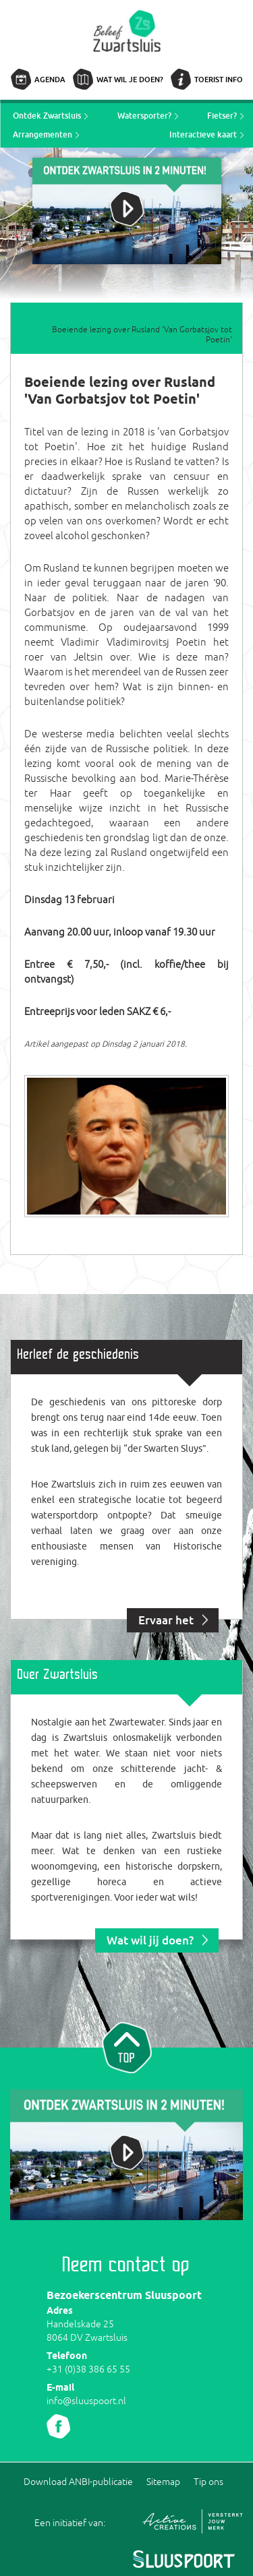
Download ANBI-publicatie (78, 2481)
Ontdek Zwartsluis (47, 116)
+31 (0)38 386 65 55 (88, 2369)
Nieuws (218, 319)
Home (183, 319)
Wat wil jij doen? (150, 1940)
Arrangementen (42, 134)
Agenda (49, 79)
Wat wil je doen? (129, 79)
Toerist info (218, 79)
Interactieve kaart (203, 134)
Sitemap (163, 2481)
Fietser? (222, 116)
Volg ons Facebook (58, 2426)
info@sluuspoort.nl (86, 2400)
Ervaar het (166, 1620)
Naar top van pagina (127, 2046)
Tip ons (208, 2481)
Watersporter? (144, 116)
